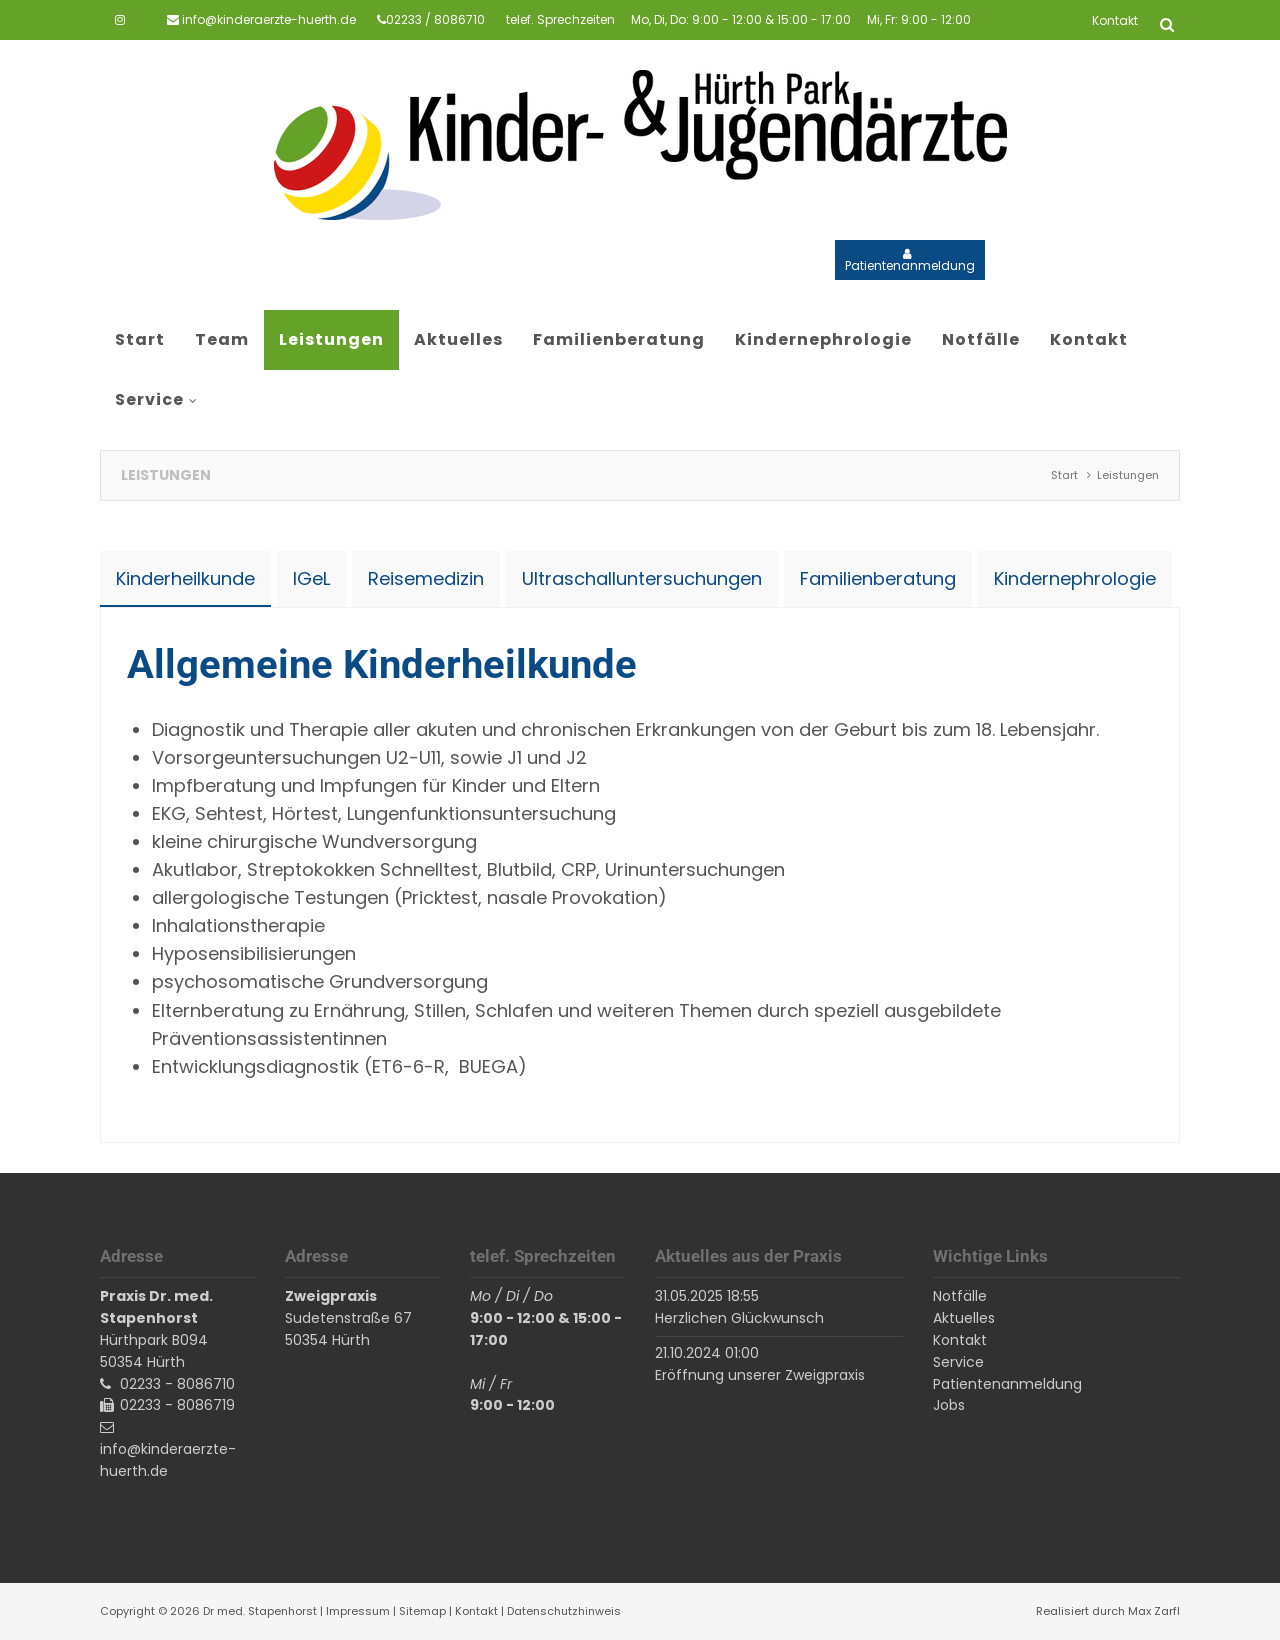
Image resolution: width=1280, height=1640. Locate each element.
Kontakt (476, 1611)
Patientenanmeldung (910, 265)
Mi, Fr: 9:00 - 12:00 (919, 19)
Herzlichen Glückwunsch (739, 1318)
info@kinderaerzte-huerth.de (269, 19)
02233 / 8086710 (435, 19)
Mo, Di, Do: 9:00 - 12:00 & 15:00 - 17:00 (741, 19)
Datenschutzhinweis (564, 1611)
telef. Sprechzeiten (560, 19)
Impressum (358, 1611)
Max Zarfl (1154, 1611)
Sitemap (422, 1611)
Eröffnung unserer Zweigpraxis (760, 1375)
